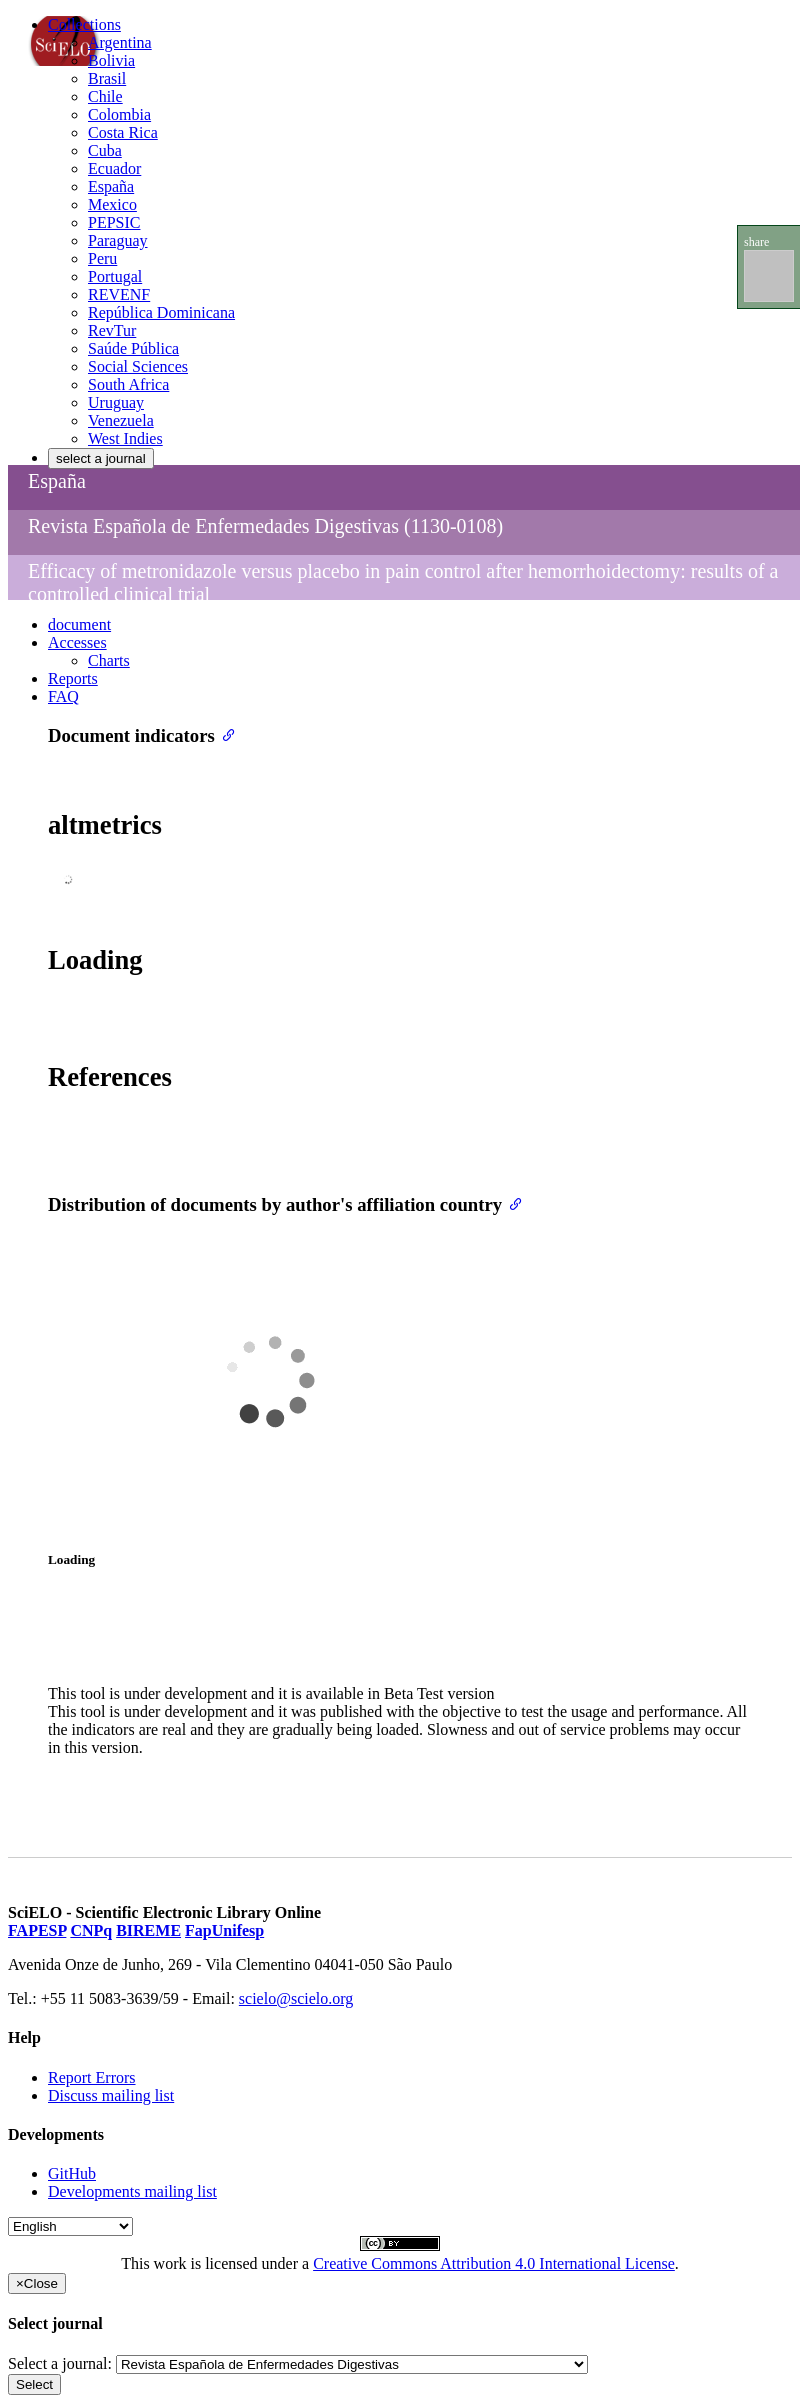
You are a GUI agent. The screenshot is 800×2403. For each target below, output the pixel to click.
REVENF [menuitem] (119, 294)
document (79, 624)
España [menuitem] (111, 186)
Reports (73, 678)
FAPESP (37, 1930)
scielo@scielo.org (296, 1998)
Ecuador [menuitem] (114, 168)
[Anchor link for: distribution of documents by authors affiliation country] (511, 1202)
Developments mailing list (132, 2191)
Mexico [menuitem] (112, 204)
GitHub (72, 2173)
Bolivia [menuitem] (111, 60)
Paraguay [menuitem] (118, 240)
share (756, 242)
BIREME (148, 1930)
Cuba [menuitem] (105, 150)
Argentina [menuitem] (120, 42)
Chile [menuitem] (105, 96)
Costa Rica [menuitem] (123, 132)
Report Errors (92, 2077)
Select (34, 2384)
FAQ (63, 696)
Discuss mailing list (111, 2095)
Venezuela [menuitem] (121, 420)
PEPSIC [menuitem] (114, 222)
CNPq (91, 1930)
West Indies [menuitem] (125, 438)
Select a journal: (60, 2363)
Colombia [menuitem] (119, 114)
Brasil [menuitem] (107, 78)
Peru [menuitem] (102, 258)
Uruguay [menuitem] (116, 402)
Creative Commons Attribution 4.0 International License (494, 2263)
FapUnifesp (224, 1930)
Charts (109, 660)
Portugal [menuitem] (115, 276)
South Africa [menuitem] (128, 384)
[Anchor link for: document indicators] (224, 733)
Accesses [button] (77, 642)
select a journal (101, 458)
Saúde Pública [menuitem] (133, 348)
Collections (84, 24)
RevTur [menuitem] (112, 330)
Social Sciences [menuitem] (138, 366)
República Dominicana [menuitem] (161, 312)
